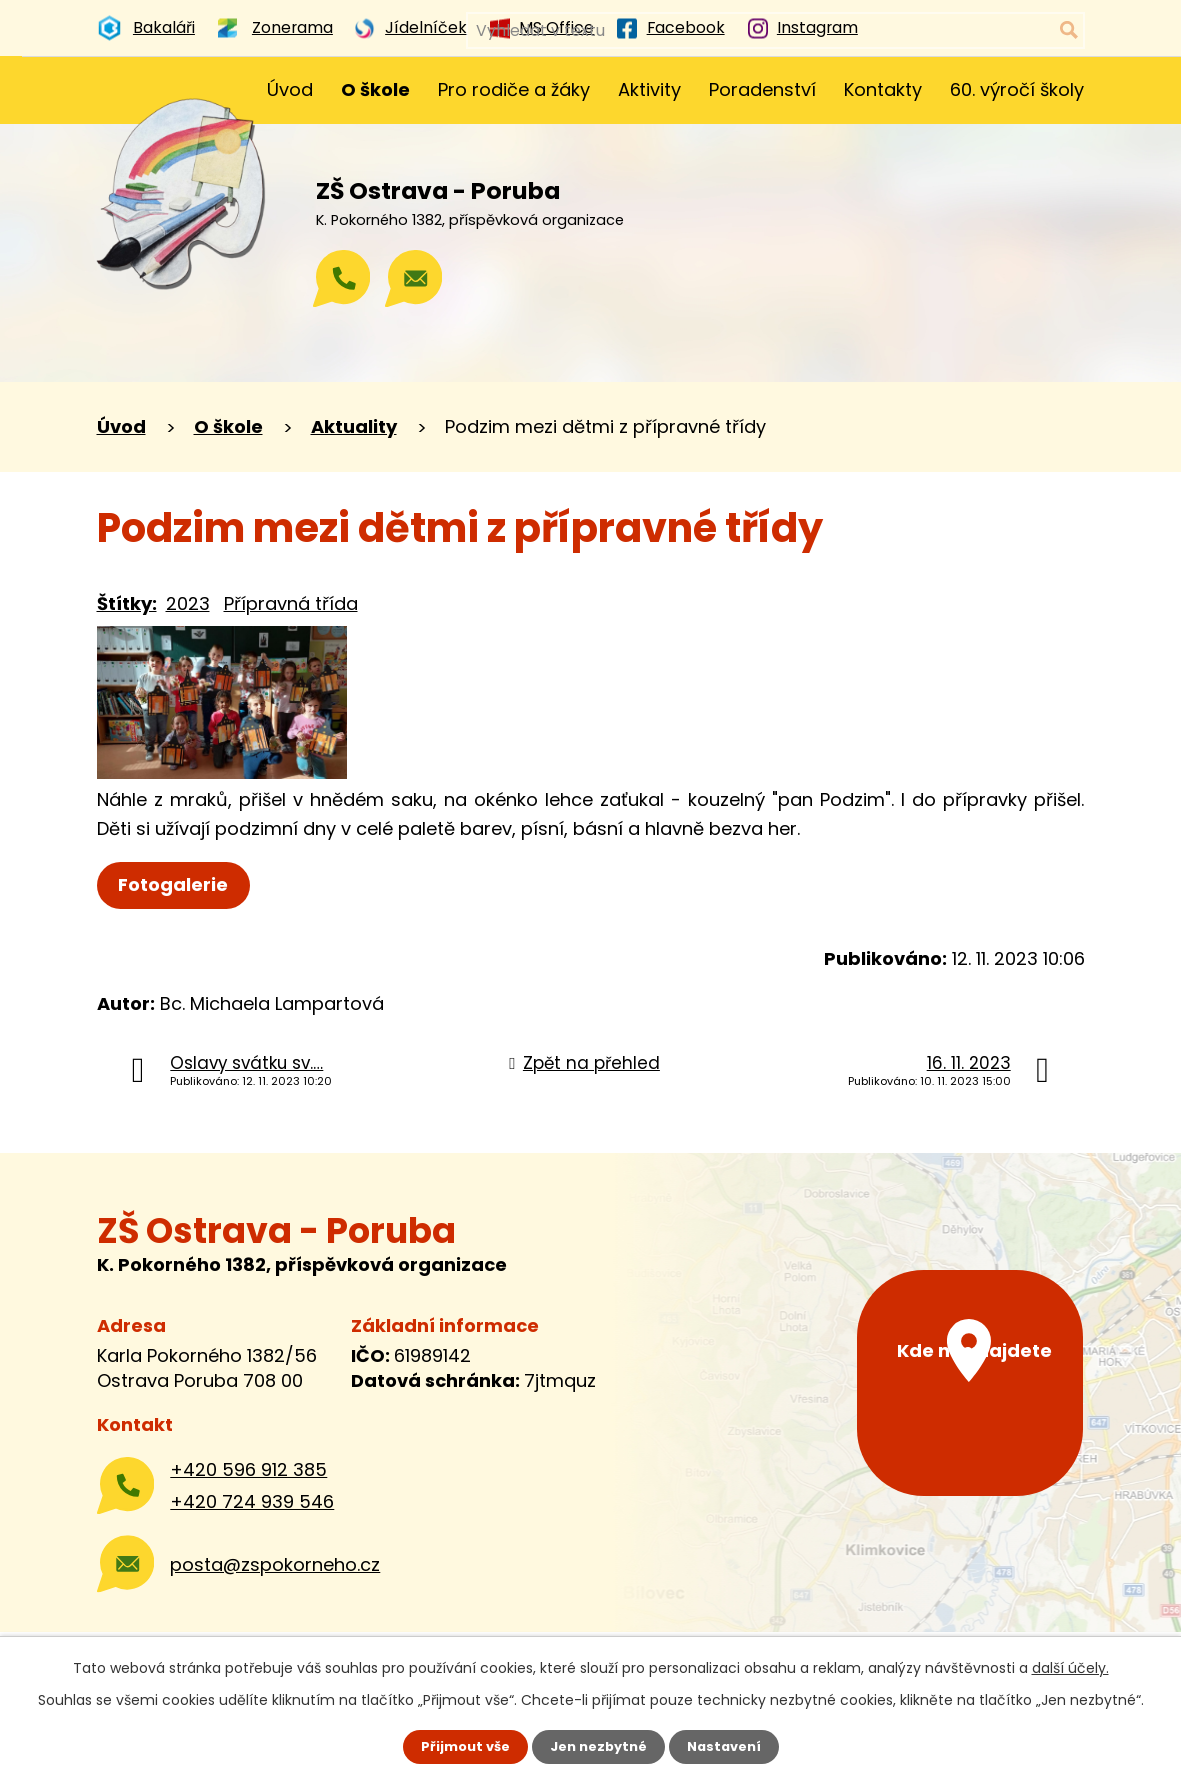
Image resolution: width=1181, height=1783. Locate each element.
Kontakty (883, 89)
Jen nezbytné (598, 1746)
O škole (375, 89)
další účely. (1070, 1666)
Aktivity (649, 89)
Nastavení (731, 1746)
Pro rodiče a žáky (514, 89)
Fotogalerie (179, 884)
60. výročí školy (1017, 89)
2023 (188, 603)
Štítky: (127, 603)
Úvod (290, 89)
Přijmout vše (458, 1746)
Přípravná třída (291, 603)
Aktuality (354, 426)
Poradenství (762, 89)
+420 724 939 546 (252, 1501)
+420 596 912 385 (248, 1469)
